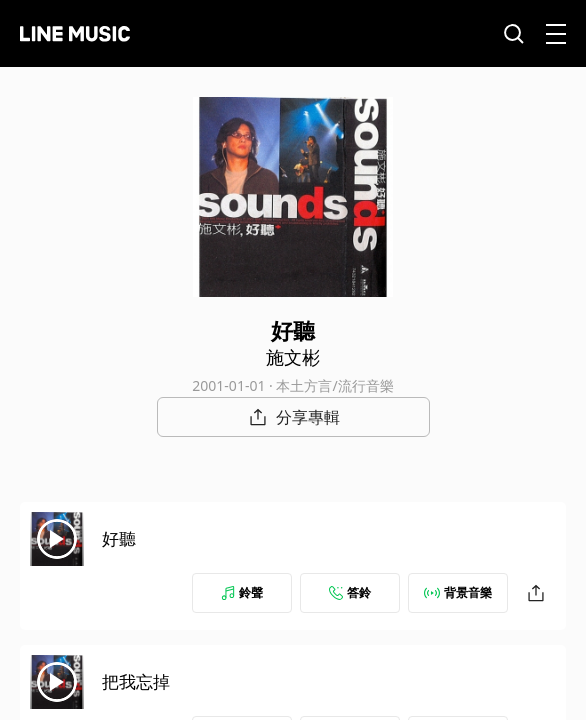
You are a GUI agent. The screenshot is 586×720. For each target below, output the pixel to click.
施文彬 (293, 357)
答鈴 (350, 592)
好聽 (119, 538)
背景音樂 (458, 592)
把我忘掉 (136, 681)
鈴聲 (242, 592)
